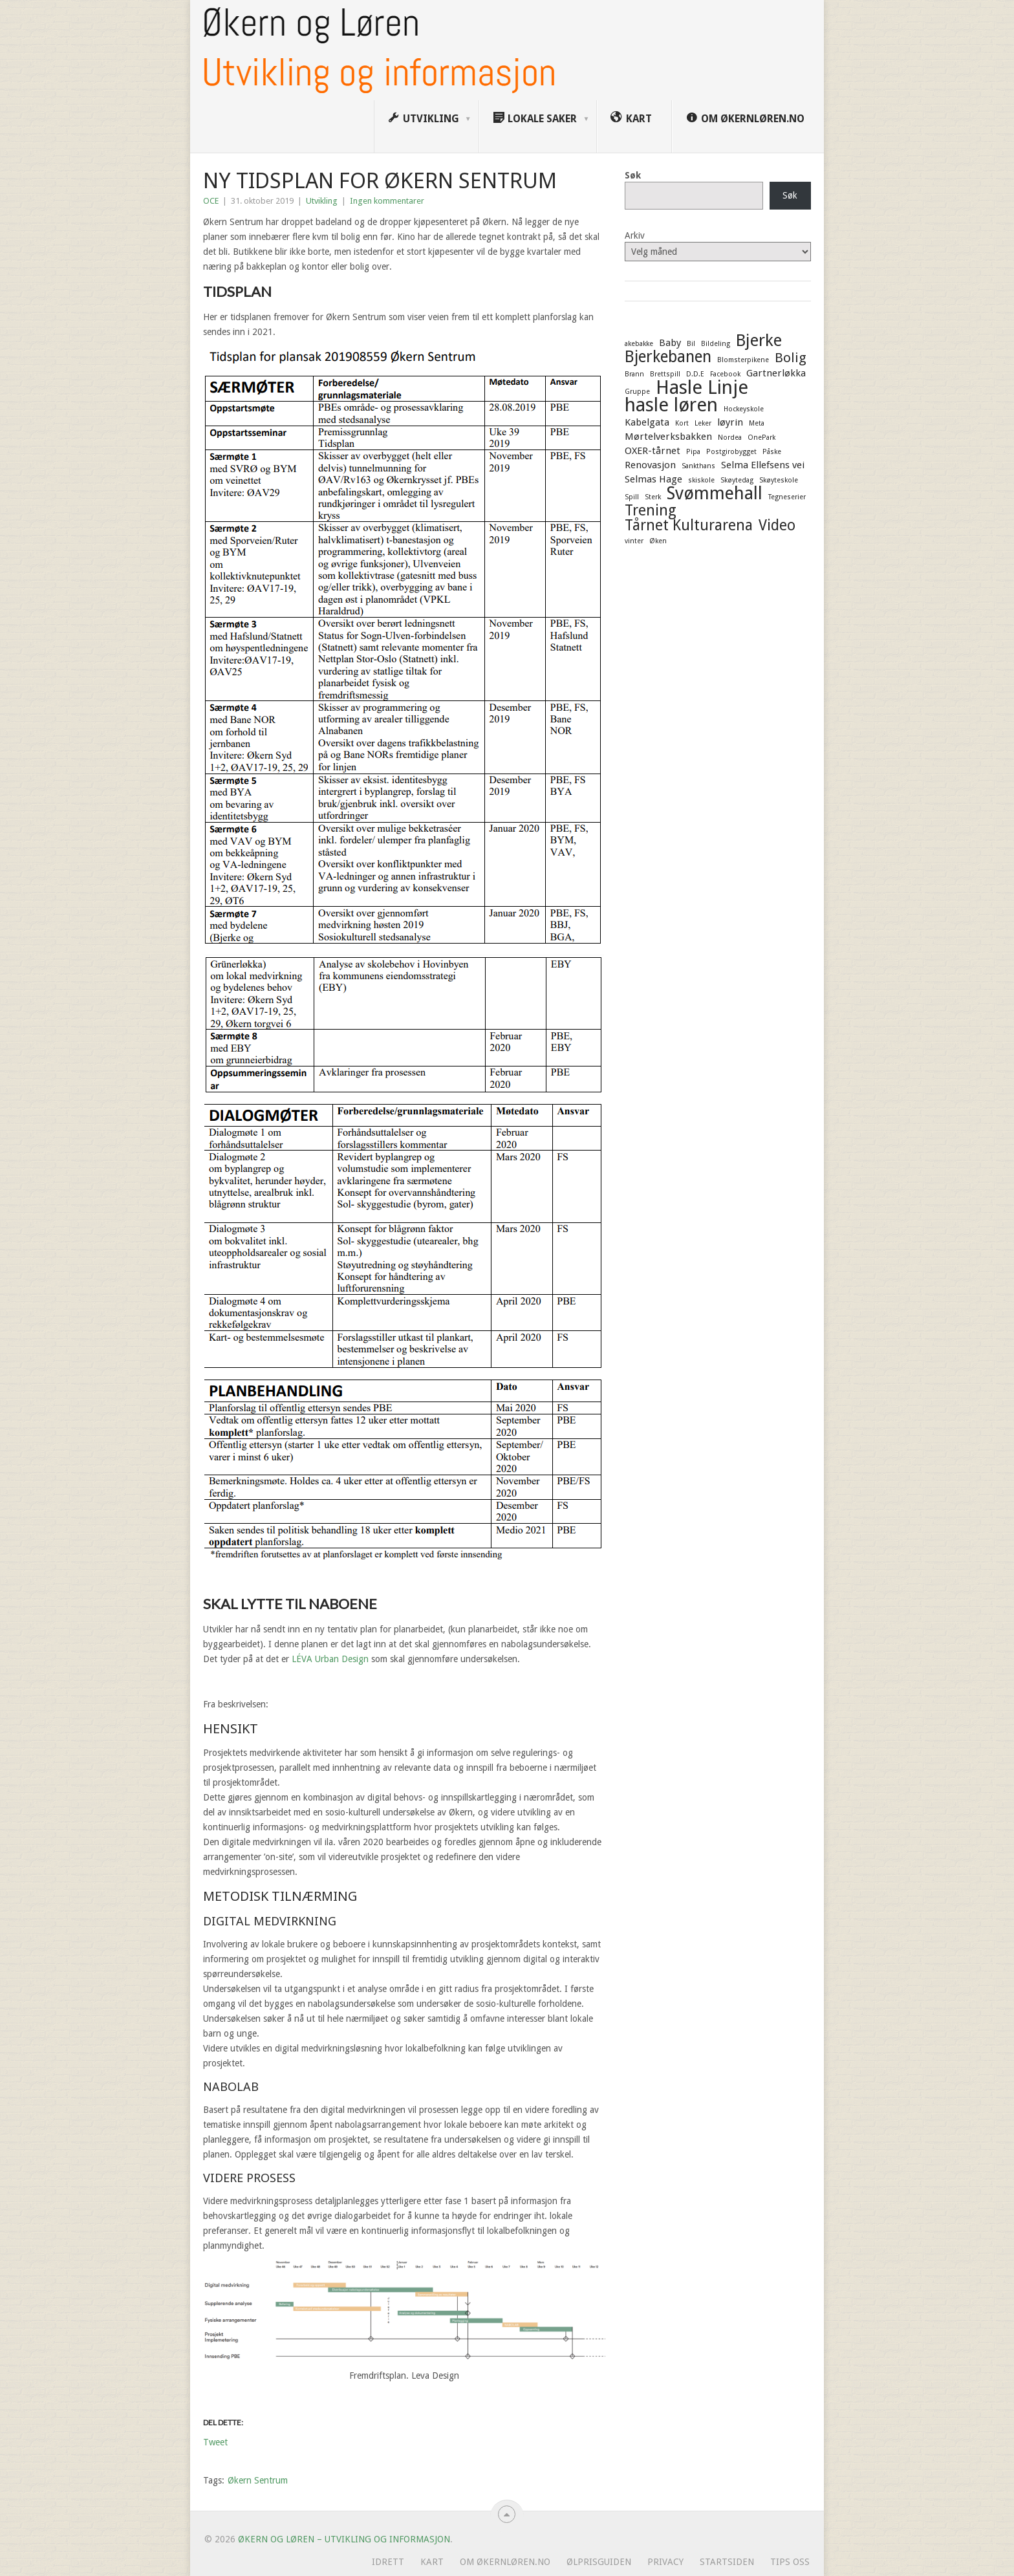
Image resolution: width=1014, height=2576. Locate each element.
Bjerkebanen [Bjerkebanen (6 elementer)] (668, 357)
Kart (432, 2562)
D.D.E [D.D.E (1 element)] (695, 374)
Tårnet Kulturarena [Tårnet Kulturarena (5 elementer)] (689, 525)
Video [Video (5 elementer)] (777, 525)
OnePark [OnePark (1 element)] (761, 437)
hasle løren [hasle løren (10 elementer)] (671, 404)
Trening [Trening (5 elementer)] (650, 510)
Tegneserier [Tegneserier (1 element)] (787, 497)
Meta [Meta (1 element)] (756, 423)
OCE (211, 201)
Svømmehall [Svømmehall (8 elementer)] (714, 493)
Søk (633, 175)
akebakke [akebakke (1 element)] (639, 344)
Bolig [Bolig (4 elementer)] (790, 357)
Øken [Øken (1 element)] (658, 541)
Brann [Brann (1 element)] (634, 374)
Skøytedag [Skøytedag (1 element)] (736, 480)
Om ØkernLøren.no (505, 2562)
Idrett (388, 2562)
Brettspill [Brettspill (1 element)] (665, 374)
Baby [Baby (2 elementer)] (670, 343)
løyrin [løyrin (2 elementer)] (730, 422)
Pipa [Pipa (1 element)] (693, 452)
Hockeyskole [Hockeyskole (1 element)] (744, 409)
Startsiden (727, 2562)
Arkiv (635, 235)
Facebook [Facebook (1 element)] (725, 374)
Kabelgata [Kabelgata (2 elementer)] (647, 422)
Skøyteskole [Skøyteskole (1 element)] (778, 480)
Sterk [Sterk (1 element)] (653, 497)
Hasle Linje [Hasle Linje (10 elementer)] (702, 387)
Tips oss (790, 2562)
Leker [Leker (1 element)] (703, 423)
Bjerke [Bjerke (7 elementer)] (759, 340)
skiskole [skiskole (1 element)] (701, 480)
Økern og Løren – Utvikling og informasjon (344, 2539)
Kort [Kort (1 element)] (682, 423)
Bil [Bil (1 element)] (691, 344)
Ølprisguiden (598, 2562)
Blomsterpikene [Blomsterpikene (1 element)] (743, 360)
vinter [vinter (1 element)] (634, 541)
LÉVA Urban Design (330, 1659)
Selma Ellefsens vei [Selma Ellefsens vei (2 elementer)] (762, 465)
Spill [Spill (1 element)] (632, 497)
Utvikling (322, 201)
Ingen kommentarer (387, 201)
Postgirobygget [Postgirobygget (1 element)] (731, 452)
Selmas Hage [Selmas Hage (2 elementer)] (653, 479)
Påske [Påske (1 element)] (771, 452)
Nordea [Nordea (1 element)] (730, 437)
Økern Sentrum (258, 2480)
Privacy (665, 2562)
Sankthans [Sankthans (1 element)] (698, 466)
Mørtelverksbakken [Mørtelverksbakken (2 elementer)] (668, 436)
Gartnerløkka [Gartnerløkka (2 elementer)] (776, 373)
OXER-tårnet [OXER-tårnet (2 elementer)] (652, 451)
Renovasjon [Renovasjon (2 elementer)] (650, 465)
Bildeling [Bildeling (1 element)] (715, 344)
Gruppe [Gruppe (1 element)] (637, 391)
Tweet (215, 2442)
